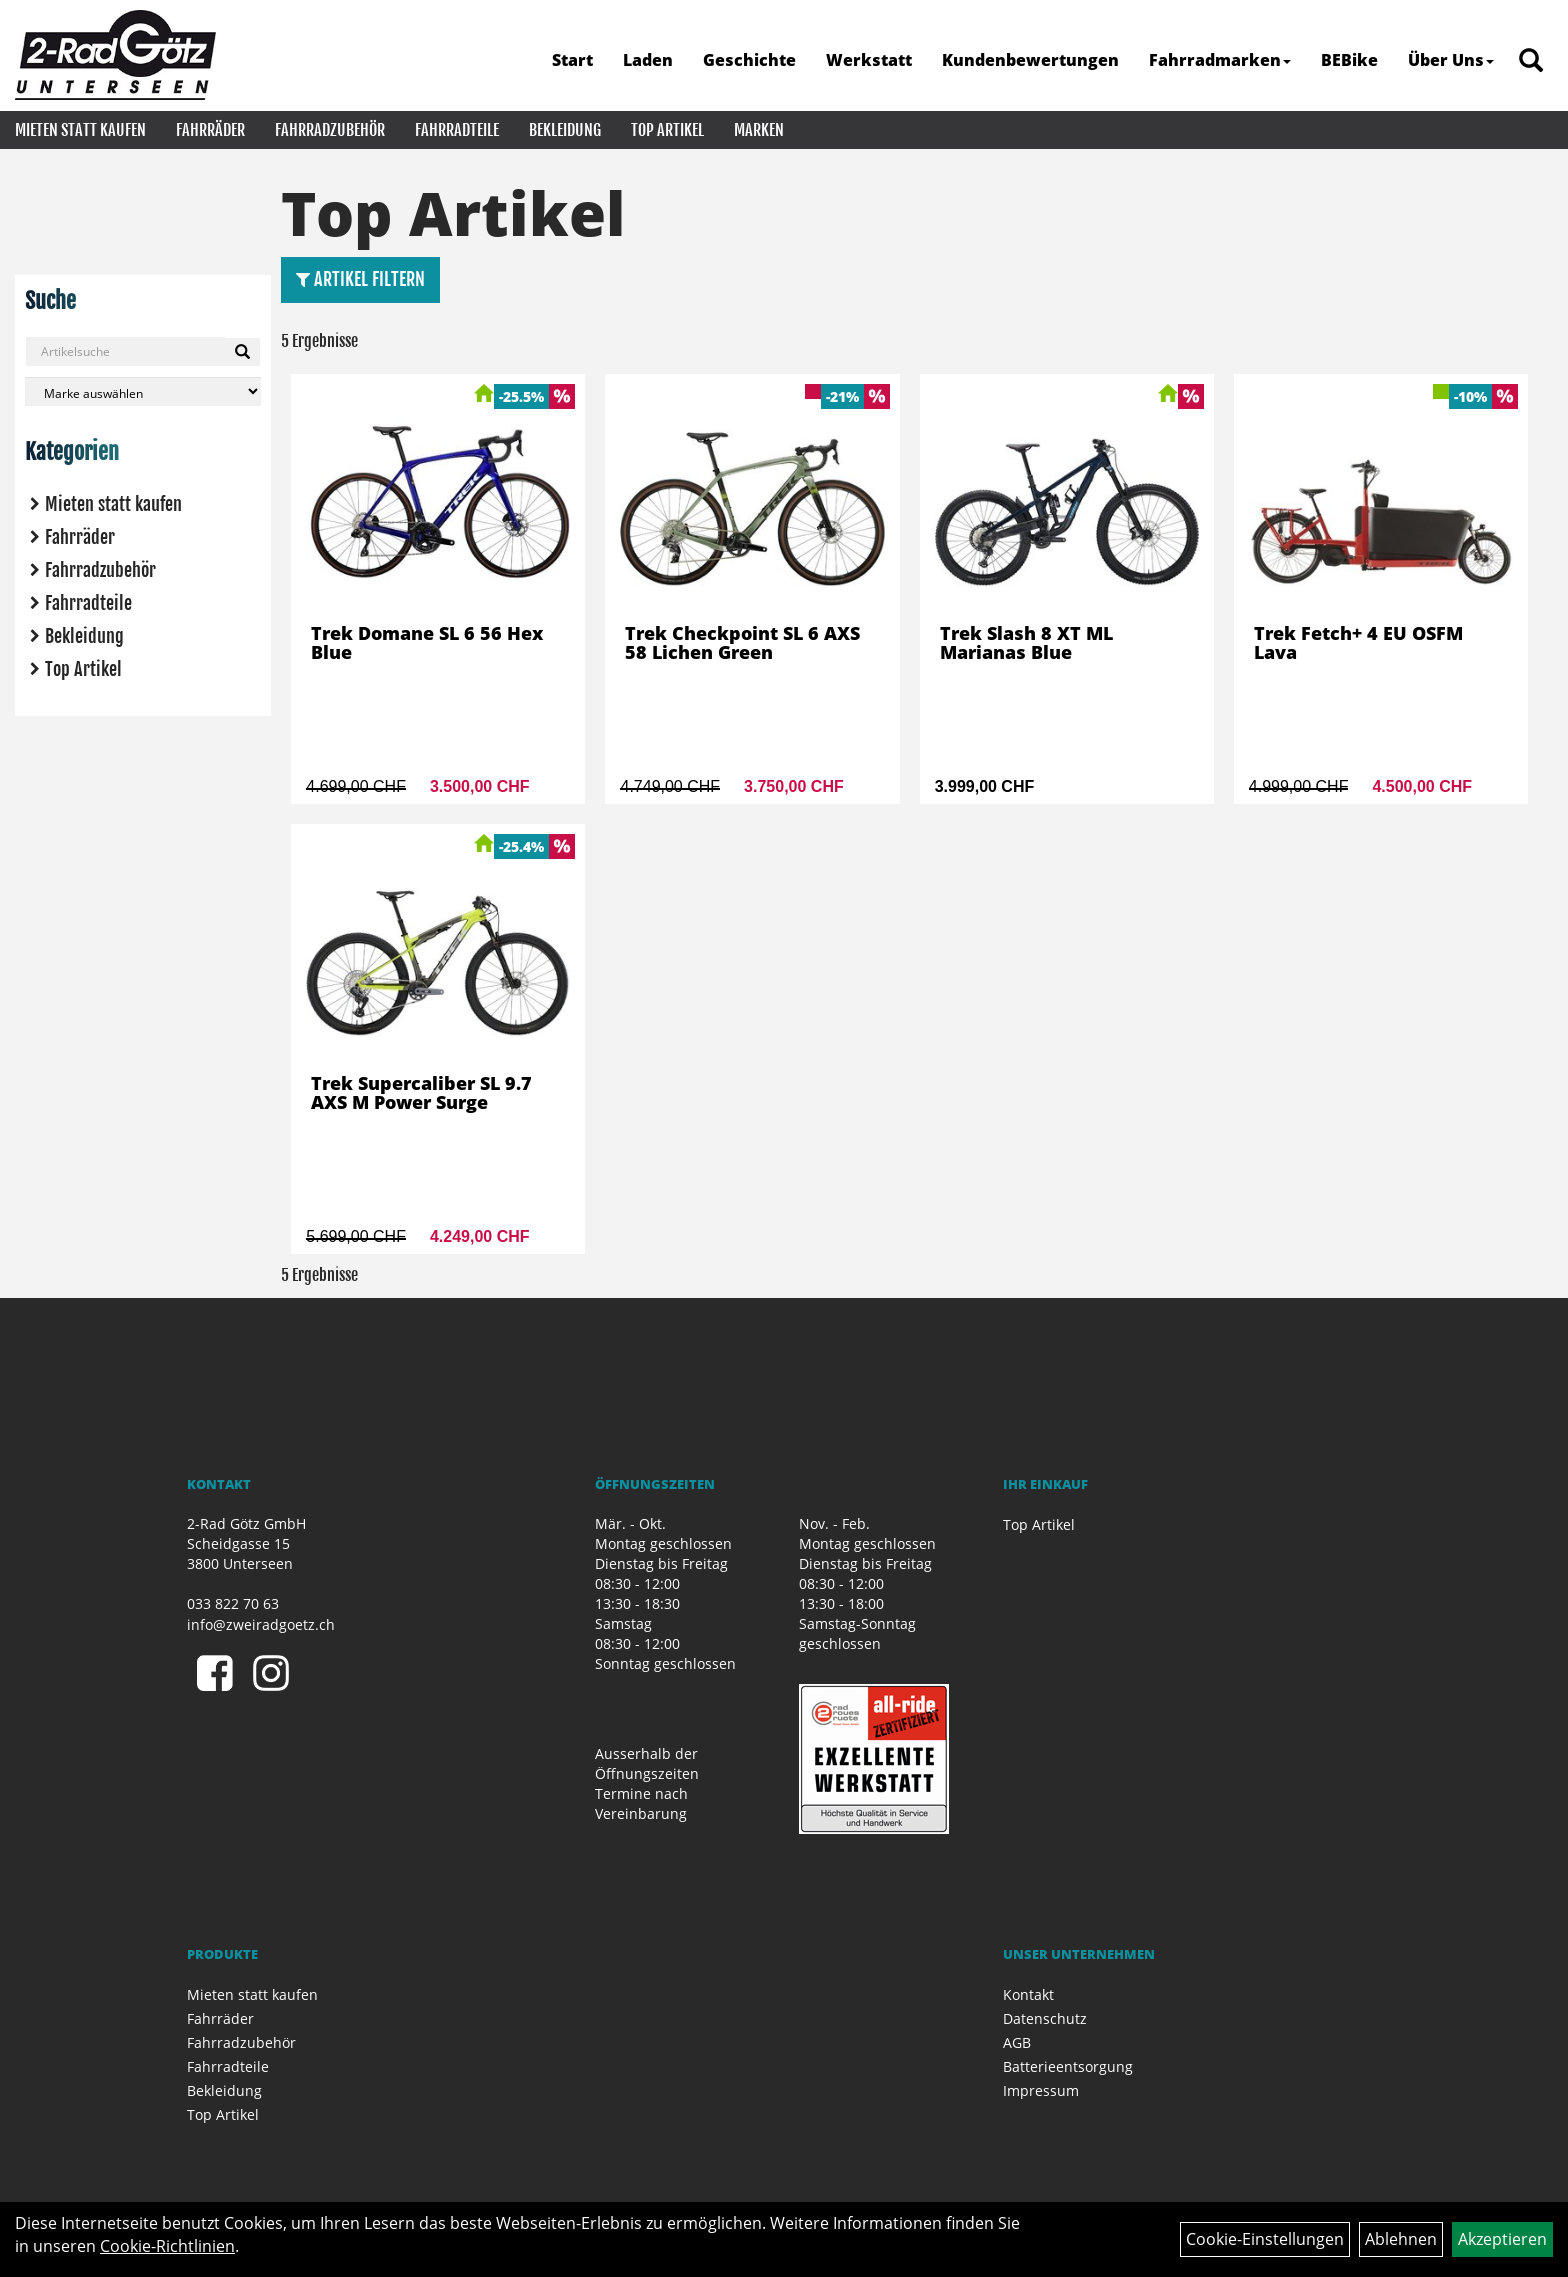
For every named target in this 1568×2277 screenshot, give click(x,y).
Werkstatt (869, 60)
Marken (759, 130)
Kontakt (1028, 1994)
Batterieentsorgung (1068, 2066)
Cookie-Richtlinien (167, 2246)
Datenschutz (1045, 2018)
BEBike (1349, 60)
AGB (1017, 2042)
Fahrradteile (457, 130)
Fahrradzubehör (330, 130)
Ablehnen (1401, 2239)
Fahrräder (210, 130)
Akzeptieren (1502, 2239)
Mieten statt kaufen (80, 130)
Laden (648, 60)
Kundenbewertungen (1030, 60)
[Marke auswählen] (143, 391)
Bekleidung (565, 130)
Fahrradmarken (1220, 60)
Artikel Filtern (360, 279)
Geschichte (749, 60)
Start (572, 60)
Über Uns (1451, 60)
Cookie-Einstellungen (1265, 2239)
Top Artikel (667, 130)
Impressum (1041, 2090)
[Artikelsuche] (1531, 61)
